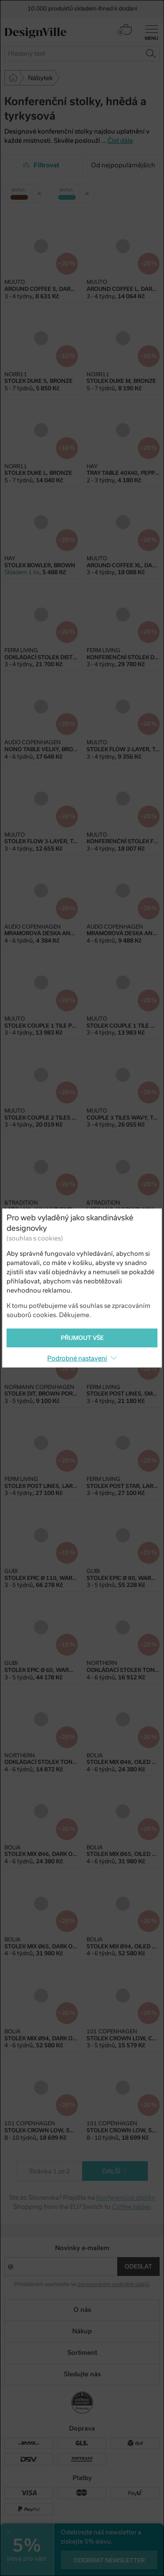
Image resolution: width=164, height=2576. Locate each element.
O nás (82, 2309)
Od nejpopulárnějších (123, 165)
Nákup (82, 2331)
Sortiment (82, 2352)
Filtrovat (41, 165)
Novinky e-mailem (82, 2247)
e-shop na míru (95, 2558)
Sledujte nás (82, 2374)
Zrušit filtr (42, 190)
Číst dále (120, 140)
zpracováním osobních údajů (113, 2284)
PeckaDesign (82, 2565)
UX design (55, 2558)
